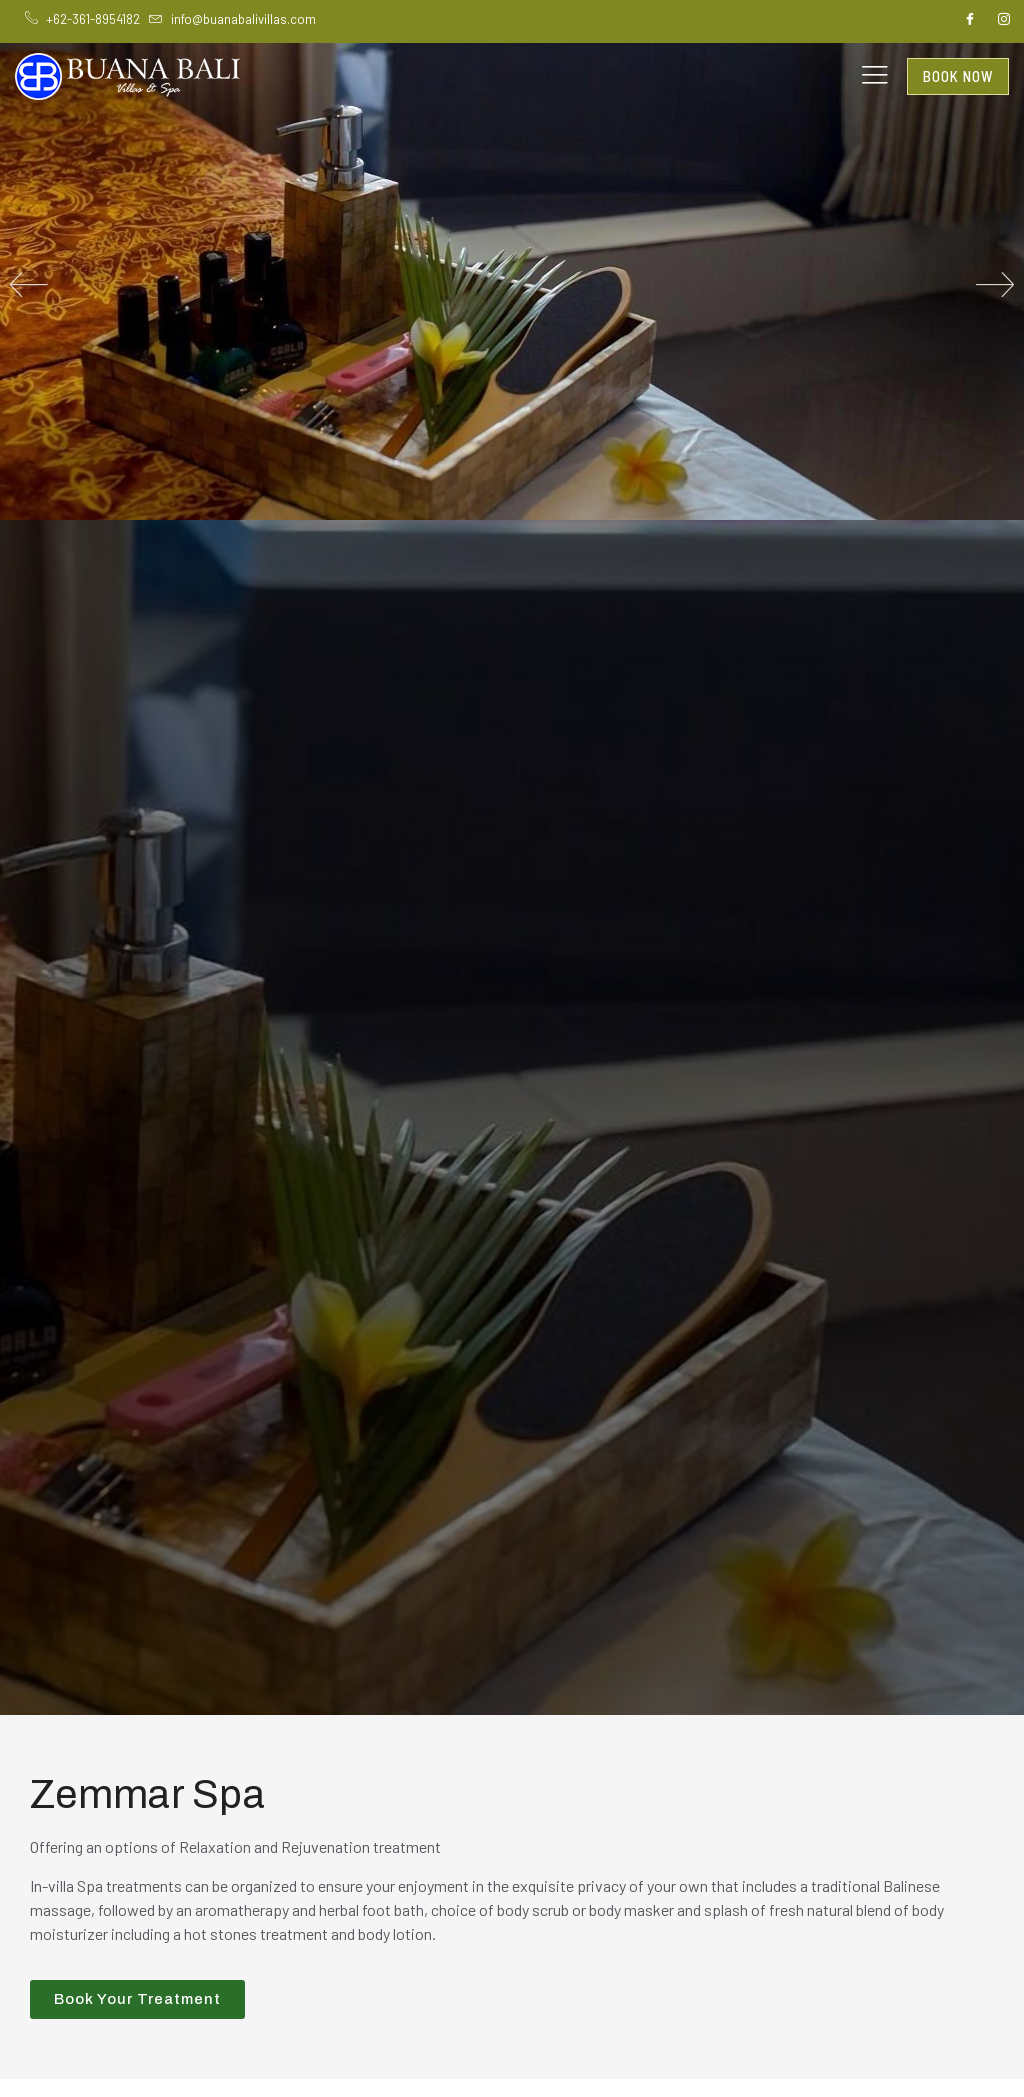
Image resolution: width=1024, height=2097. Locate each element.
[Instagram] (1004, 20)
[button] (29, 283)
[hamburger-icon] (874, 77)
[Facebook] (970, 20)
